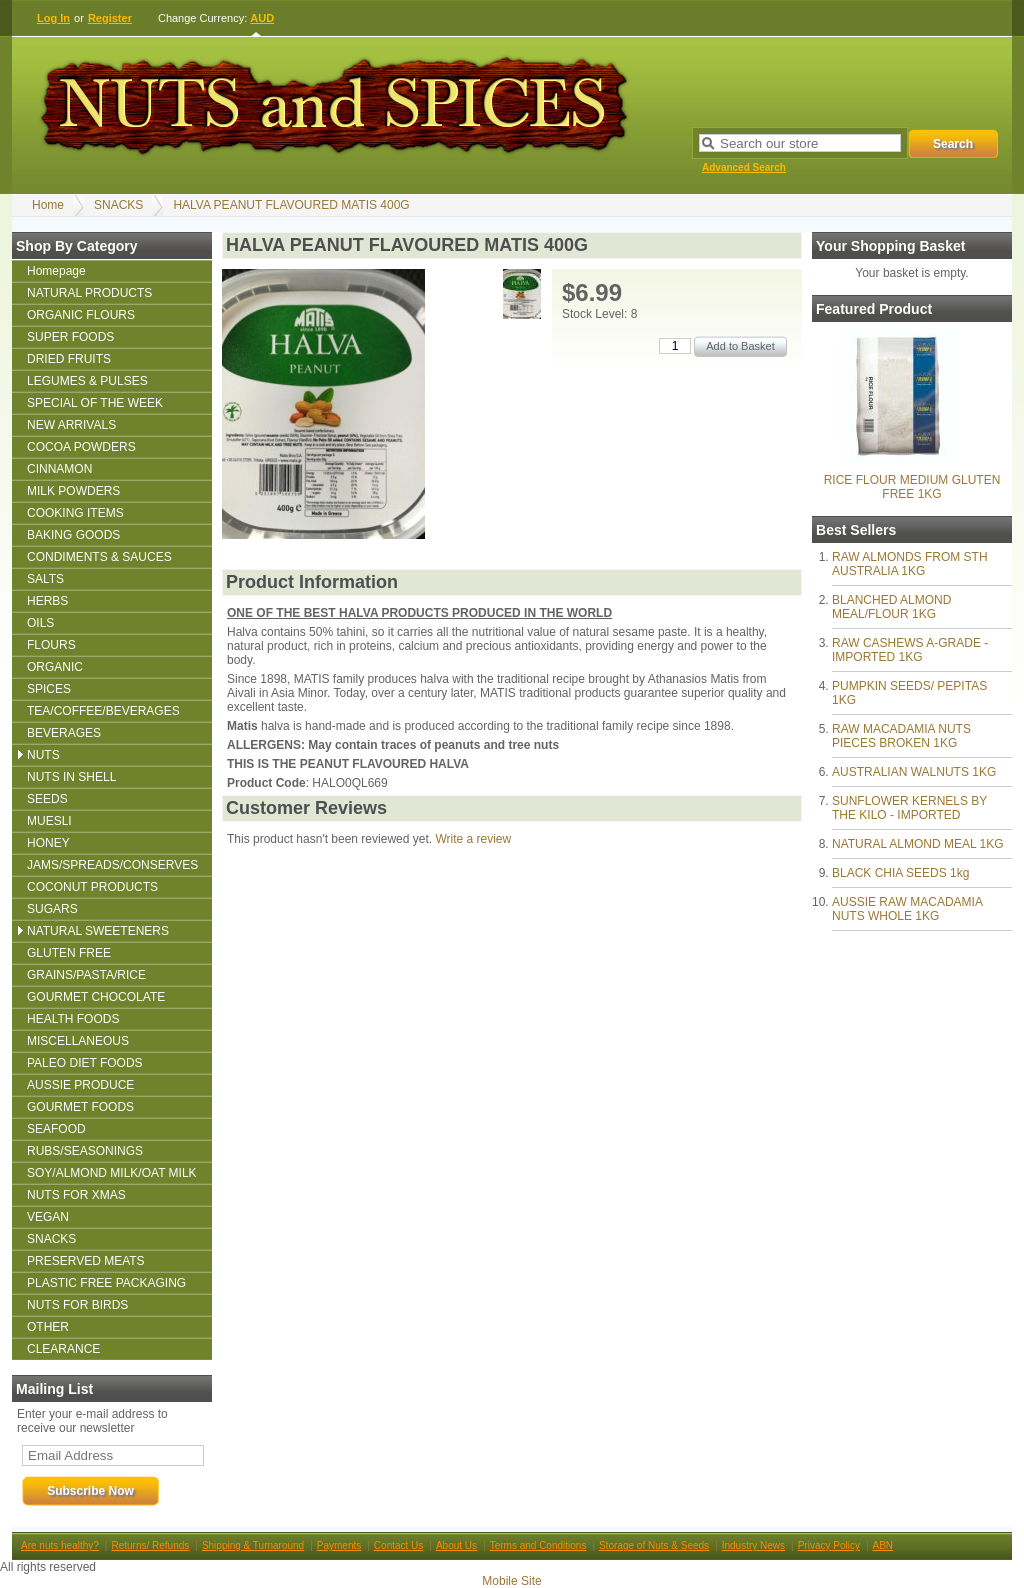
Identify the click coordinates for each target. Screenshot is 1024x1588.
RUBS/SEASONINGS (85, 1151)
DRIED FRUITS (69, 359)
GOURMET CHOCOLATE (96, 997)
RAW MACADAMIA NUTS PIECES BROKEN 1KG (901, 736)
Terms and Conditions (538, 1545)
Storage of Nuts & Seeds (654, 1545)
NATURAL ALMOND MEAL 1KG (918, 844)
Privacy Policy (829, 1545)
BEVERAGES (64, 733)
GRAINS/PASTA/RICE (86, 975)
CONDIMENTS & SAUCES (99, 557)
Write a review (473, 839)
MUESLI (49, 821)
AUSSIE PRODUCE (80, 1085)
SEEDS (47, 799)
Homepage (56, 271)
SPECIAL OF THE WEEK (95, 403)
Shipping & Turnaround (253, 1545)
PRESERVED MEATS (86, 1261)
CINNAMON (59, 469)
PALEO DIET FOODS (85, 1063)
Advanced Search (744, 167)
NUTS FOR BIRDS (77, 1305)
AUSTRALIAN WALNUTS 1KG (914, 772)
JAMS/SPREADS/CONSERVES (112, 865)
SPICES (49, 689)
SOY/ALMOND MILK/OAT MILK (112, 1173)
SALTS (45, 579)
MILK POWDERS (73, 491)
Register (110, 18)
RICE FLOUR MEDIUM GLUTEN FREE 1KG (912, 487)
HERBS (47, 601)
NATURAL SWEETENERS (98, 931)
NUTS (43, 755)
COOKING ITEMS (75, 513)
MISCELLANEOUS (78, 1041)
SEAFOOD (56, 1129)
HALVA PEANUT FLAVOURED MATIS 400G (291, 205)
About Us (456, 1545)
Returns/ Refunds (150, 1545)
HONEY (48, 843)
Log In (53, 18)
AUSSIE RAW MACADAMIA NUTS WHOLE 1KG (907, 909)
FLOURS (51, 645)
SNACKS (118, 205)
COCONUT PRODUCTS (92, 887)
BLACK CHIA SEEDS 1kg (900, 873)
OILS (40, 623)
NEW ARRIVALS (71, 425)
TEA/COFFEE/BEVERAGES (103, 711)
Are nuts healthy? (60, 1545)
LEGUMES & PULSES (87, 381)
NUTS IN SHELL (71, 777)
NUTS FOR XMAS (76, 1195)
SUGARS (52, 909)
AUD (262, 18)
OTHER (48, 1327)
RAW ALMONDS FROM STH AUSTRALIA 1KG (910, 564)
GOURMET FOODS (80, 1107)
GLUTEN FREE (69, 953)
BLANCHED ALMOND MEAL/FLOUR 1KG (891, 607)
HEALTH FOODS (73, 1019)
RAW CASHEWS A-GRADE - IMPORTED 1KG (910, 650)
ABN (883, 1545)
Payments (339, 1545)
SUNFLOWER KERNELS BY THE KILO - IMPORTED (909, 808)
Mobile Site (511, 1581)
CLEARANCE (63, 1349)
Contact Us (398, 1545)
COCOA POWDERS (81, 447)
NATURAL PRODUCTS (89, 293)
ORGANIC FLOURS (81, 315)
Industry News (753, 1545)
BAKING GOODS (73, 535)
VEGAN (48, 1217)
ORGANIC (55, 667)
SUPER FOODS (70, 337)
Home (48, 205)
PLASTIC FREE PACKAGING (106, 1283)
